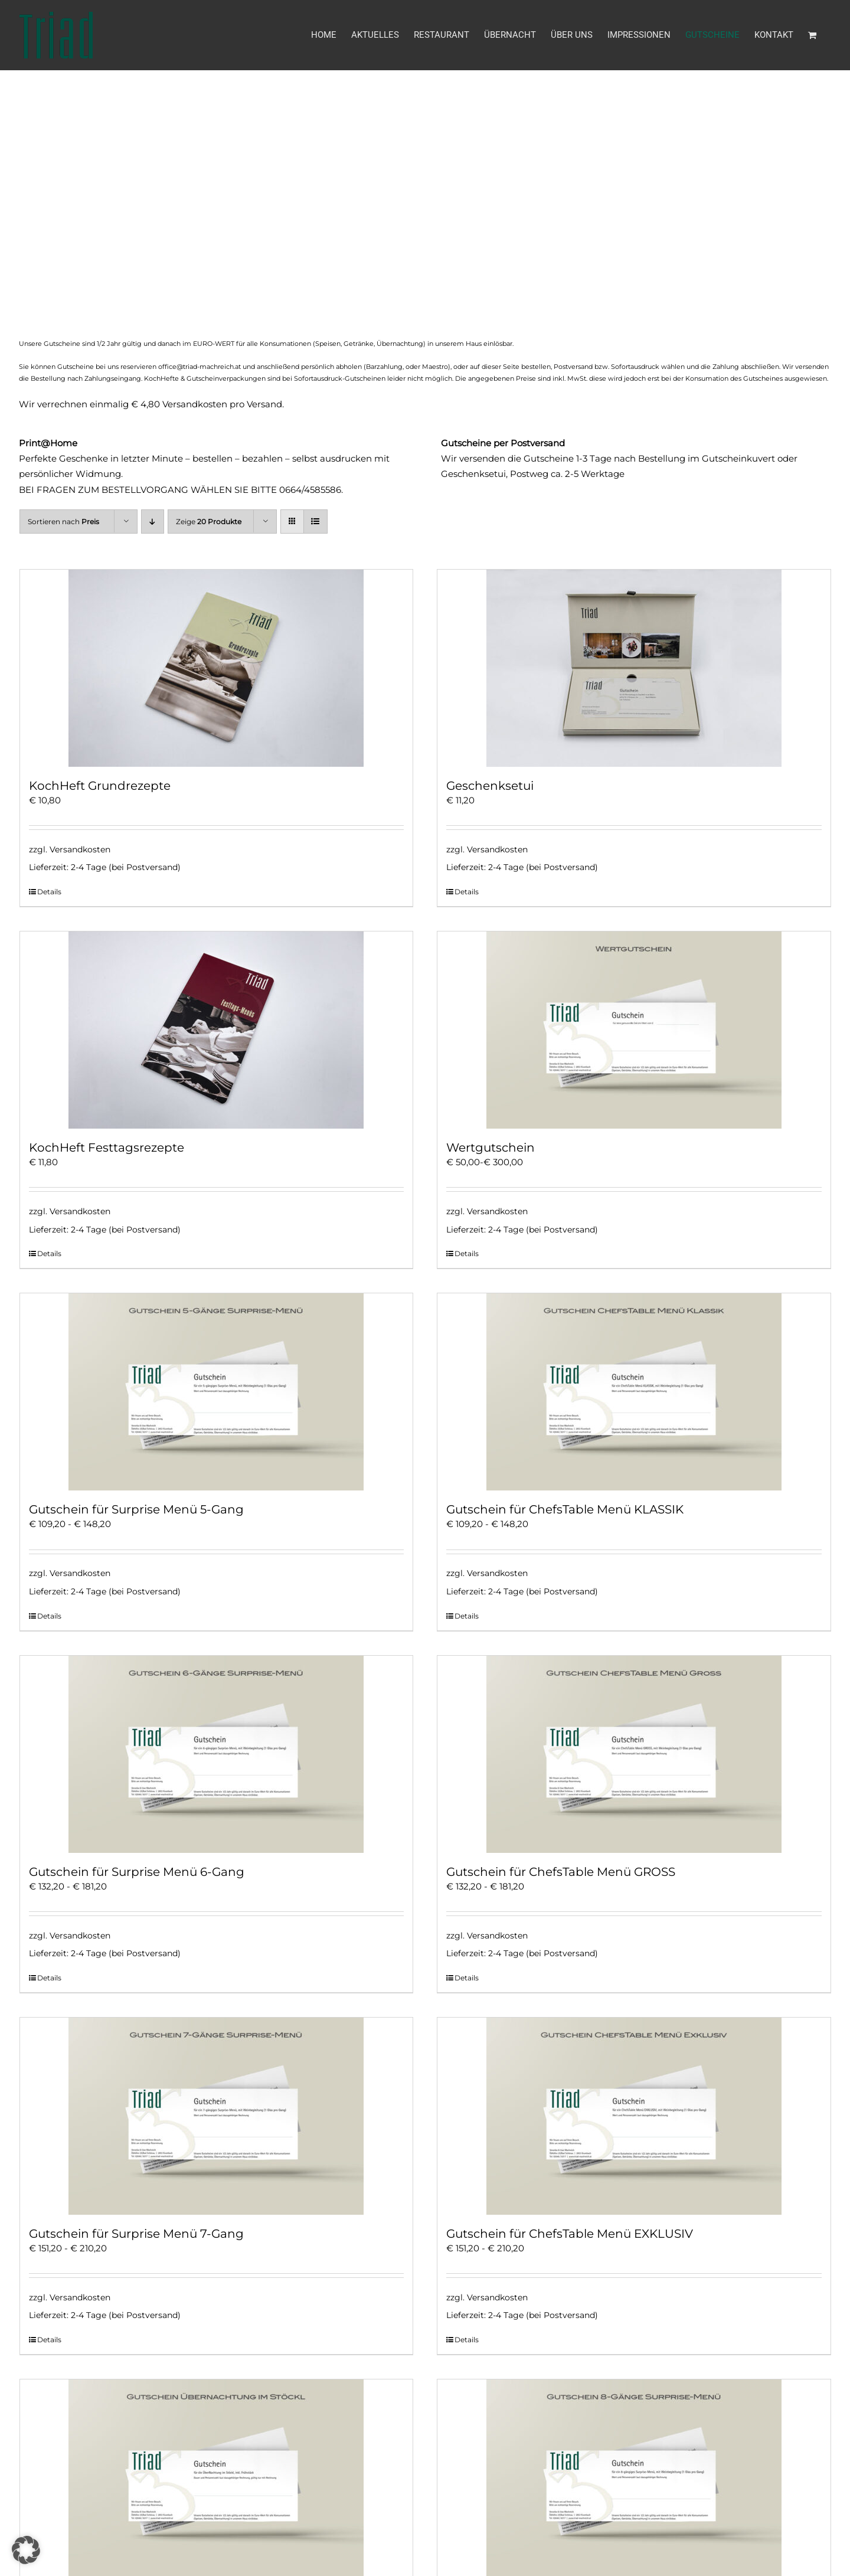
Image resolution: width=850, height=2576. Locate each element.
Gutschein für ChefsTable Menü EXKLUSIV (569, 2234)
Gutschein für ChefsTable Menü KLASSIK (565, 1509)
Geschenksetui (490, 786)
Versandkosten (80, 849)
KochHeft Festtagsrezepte (106, 1147)
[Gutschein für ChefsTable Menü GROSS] (634, 1754)
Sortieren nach (63, 521)
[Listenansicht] (315, 521)
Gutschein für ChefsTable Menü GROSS (560, 1872)
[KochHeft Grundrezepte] (216, 668)
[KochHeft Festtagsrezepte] (216, 1030)
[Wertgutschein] (634, 1030)
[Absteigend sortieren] (152, 521)
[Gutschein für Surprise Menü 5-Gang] (216, 1391)
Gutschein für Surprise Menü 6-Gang (136, 1872)
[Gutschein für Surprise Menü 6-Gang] (216, 1754)
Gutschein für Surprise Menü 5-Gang (136, 1509)
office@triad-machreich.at (199, 366)
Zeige (208, 521)
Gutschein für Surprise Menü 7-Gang (136, 2234)
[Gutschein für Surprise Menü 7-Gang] (216, 2116)
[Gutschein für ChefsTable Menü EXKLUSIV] (634, 2116)
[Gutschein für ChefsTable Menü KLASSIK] (634, 1391)
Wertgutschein (490, 1147)
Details (49, 891)
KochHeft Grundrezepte (100, 786)
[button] (26, 2550)
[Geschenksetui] (634, 668)
